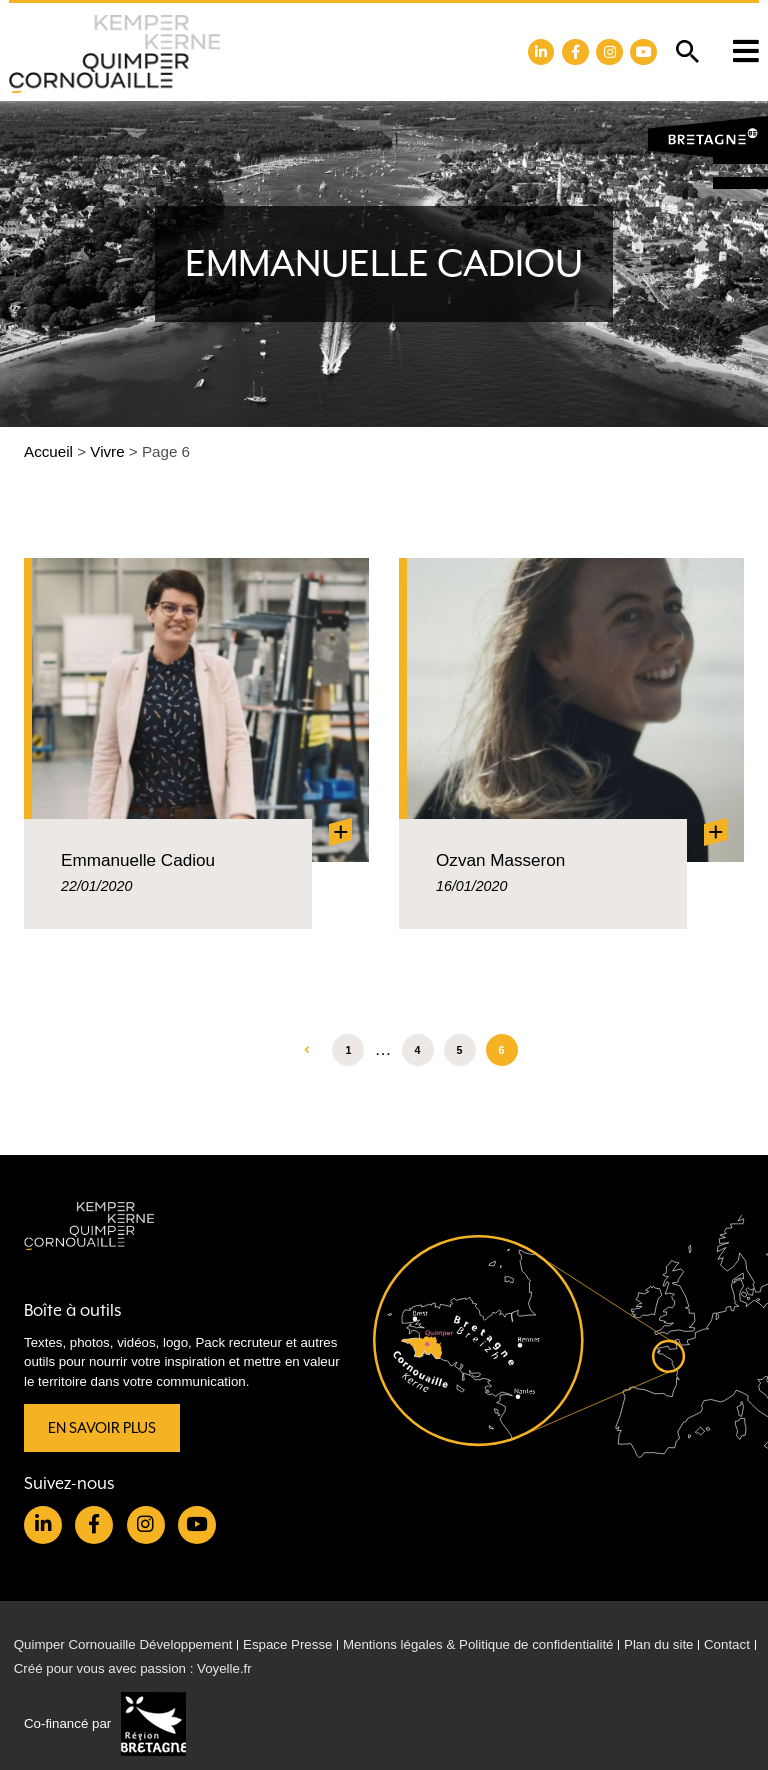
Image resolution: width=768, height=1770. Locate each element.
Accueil (48, 451)
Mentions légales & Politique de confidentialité (478, 1644)
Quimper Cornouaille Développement (123, 1644)
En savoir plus (102, 1428)
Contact (727, 1644)
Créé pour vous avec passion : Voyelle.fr (133, 1668)
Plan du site (658, 1644)
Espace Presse (287, 1644)
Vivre (107, 451)
